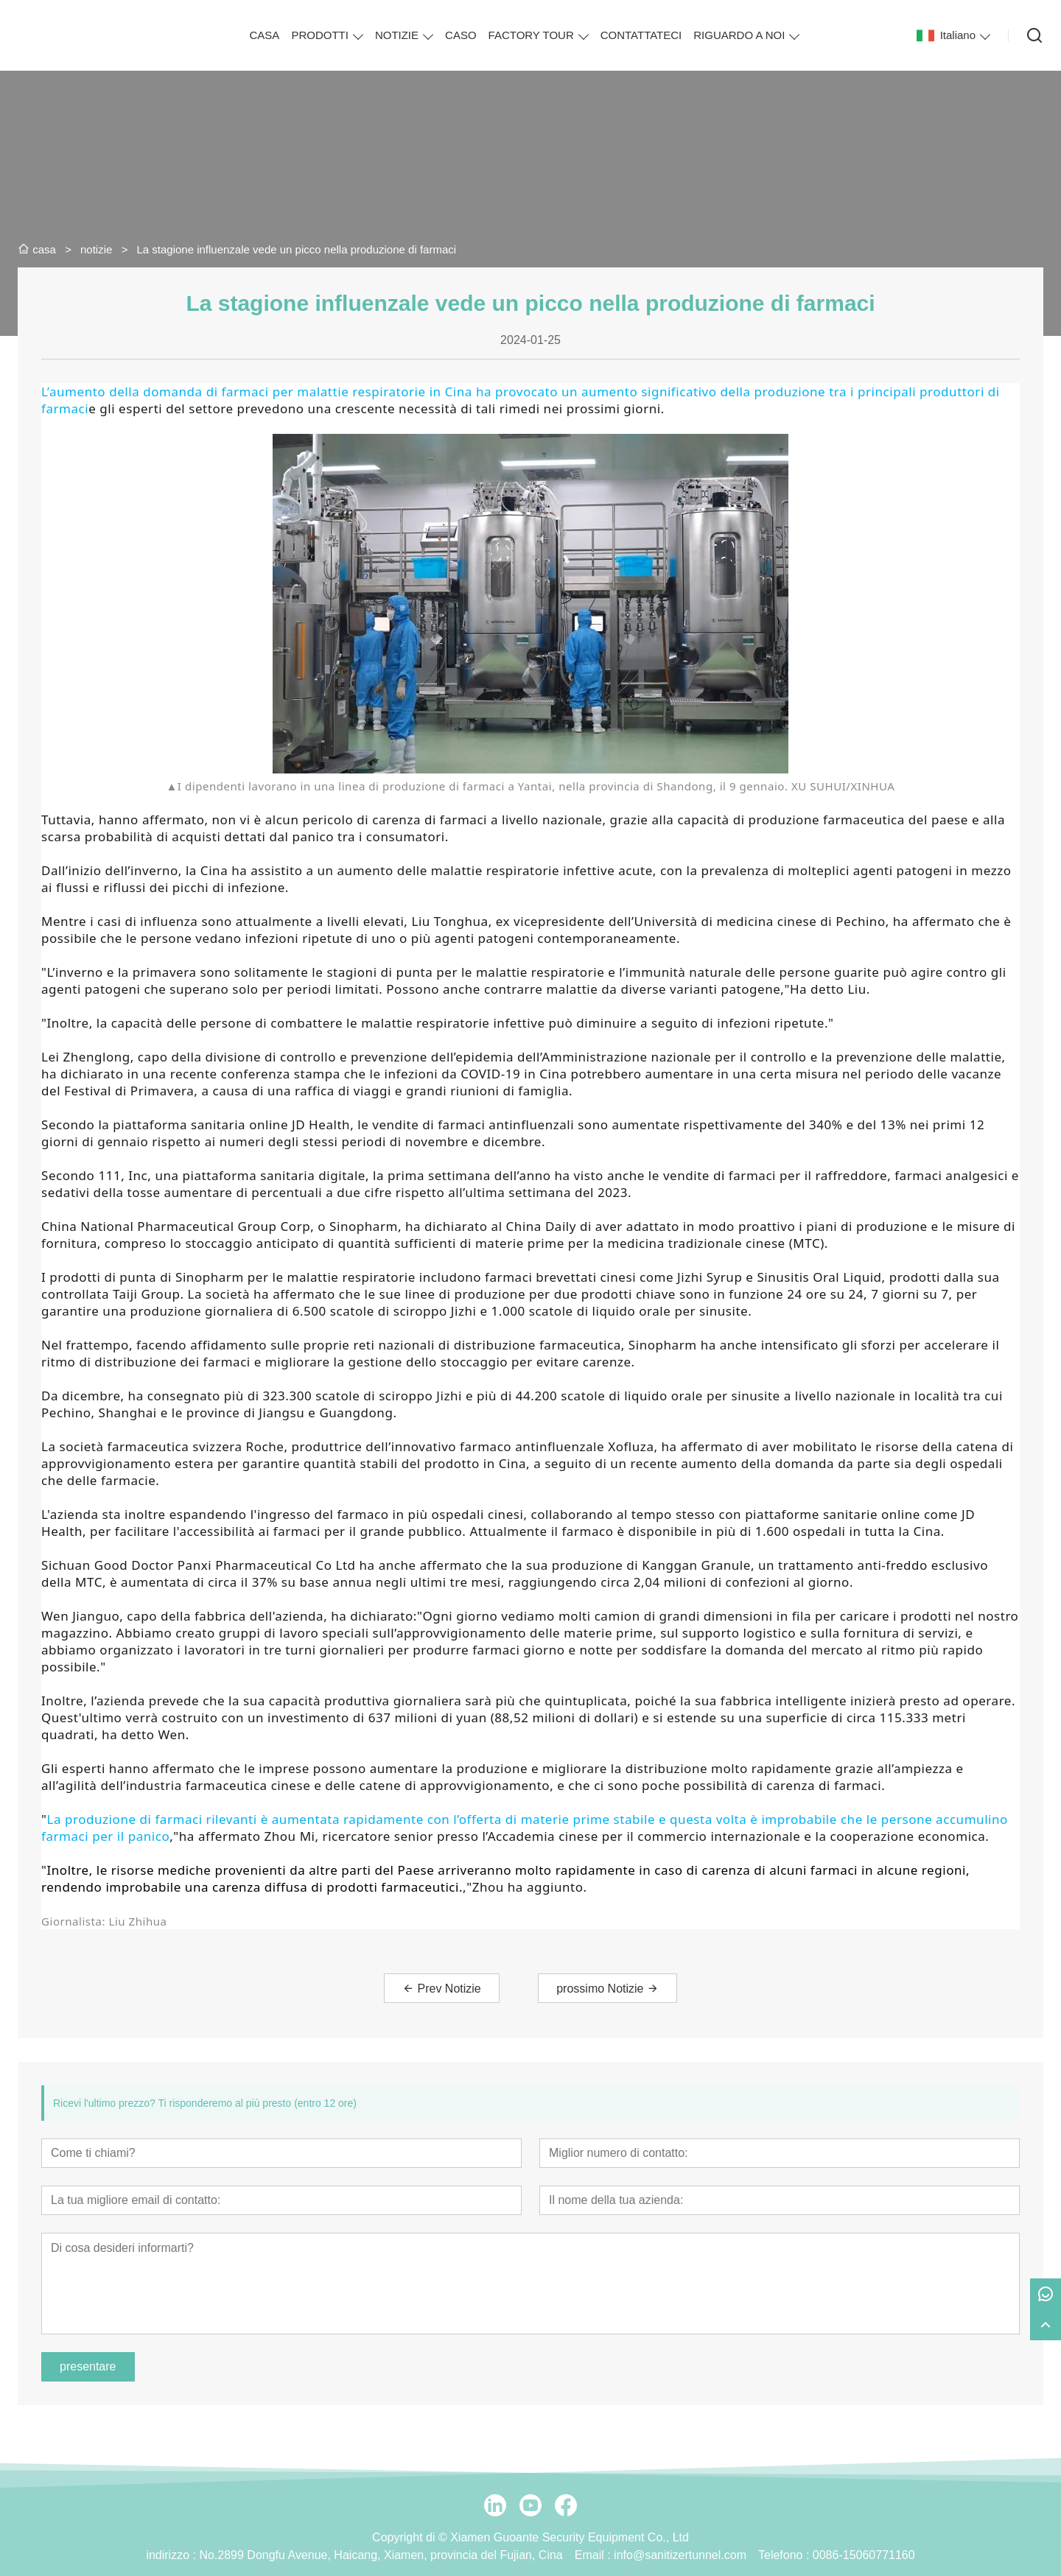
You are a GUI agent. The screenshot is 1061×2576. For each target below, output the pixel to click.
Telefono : (785, 2555)
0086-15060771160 (864, 2555)
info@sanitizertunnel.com (680, 2555)
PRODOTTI (320, 35)
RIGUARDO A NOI (739, 35)
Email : (594, 2555)
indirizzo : (172, 2555)
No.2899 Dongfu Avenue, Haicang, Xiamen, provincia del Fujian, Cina (380, 2555)
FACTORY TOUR (531, 35)
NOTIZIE (397, 35)
